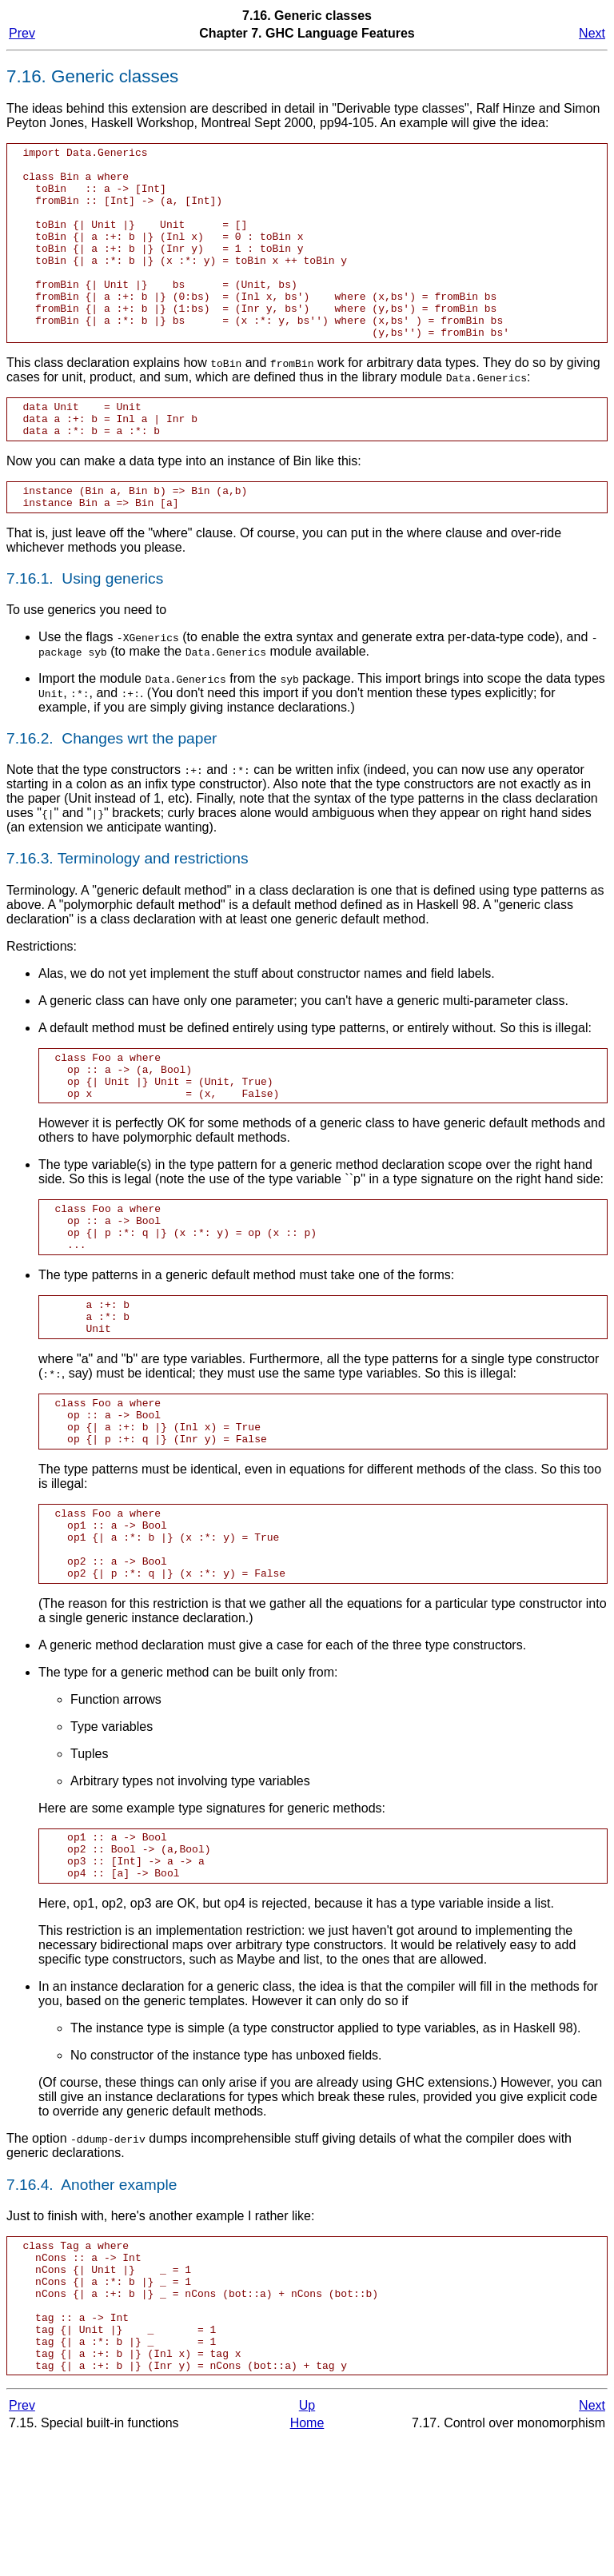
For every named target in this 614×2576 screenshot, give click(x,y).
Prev (22, 33)
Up (307, 2542)
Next (592, 33)
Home (307, 2559)
